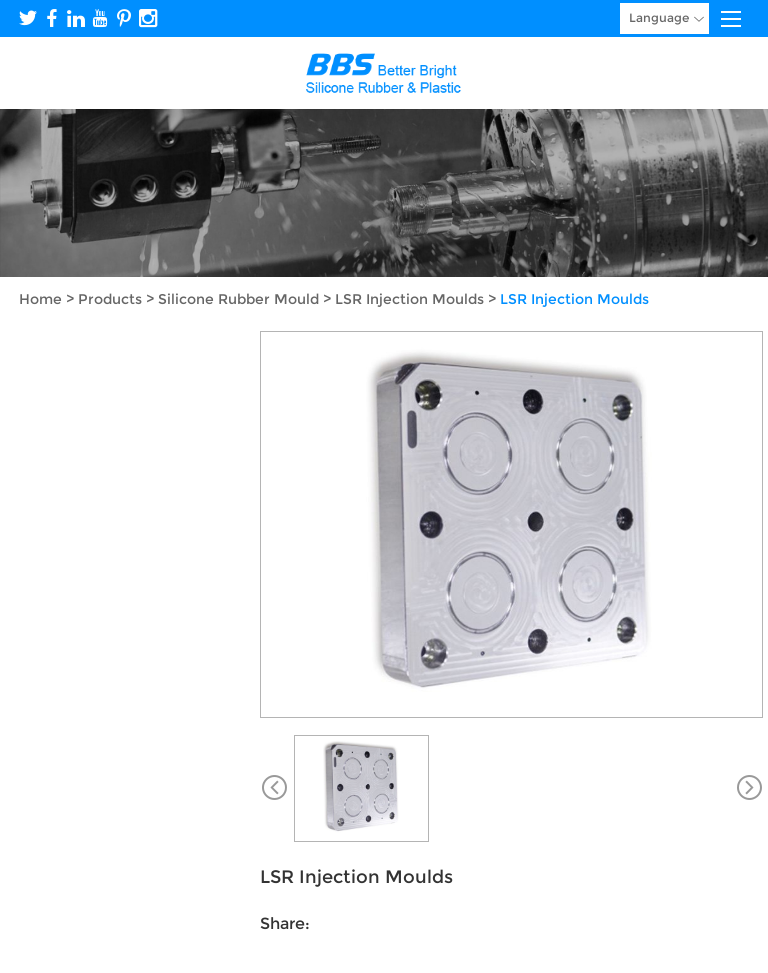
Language (666, 19)
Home (40, 299)
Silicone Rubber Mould (238, 299)
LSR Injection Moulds (409, 299)
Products (110, 299)
